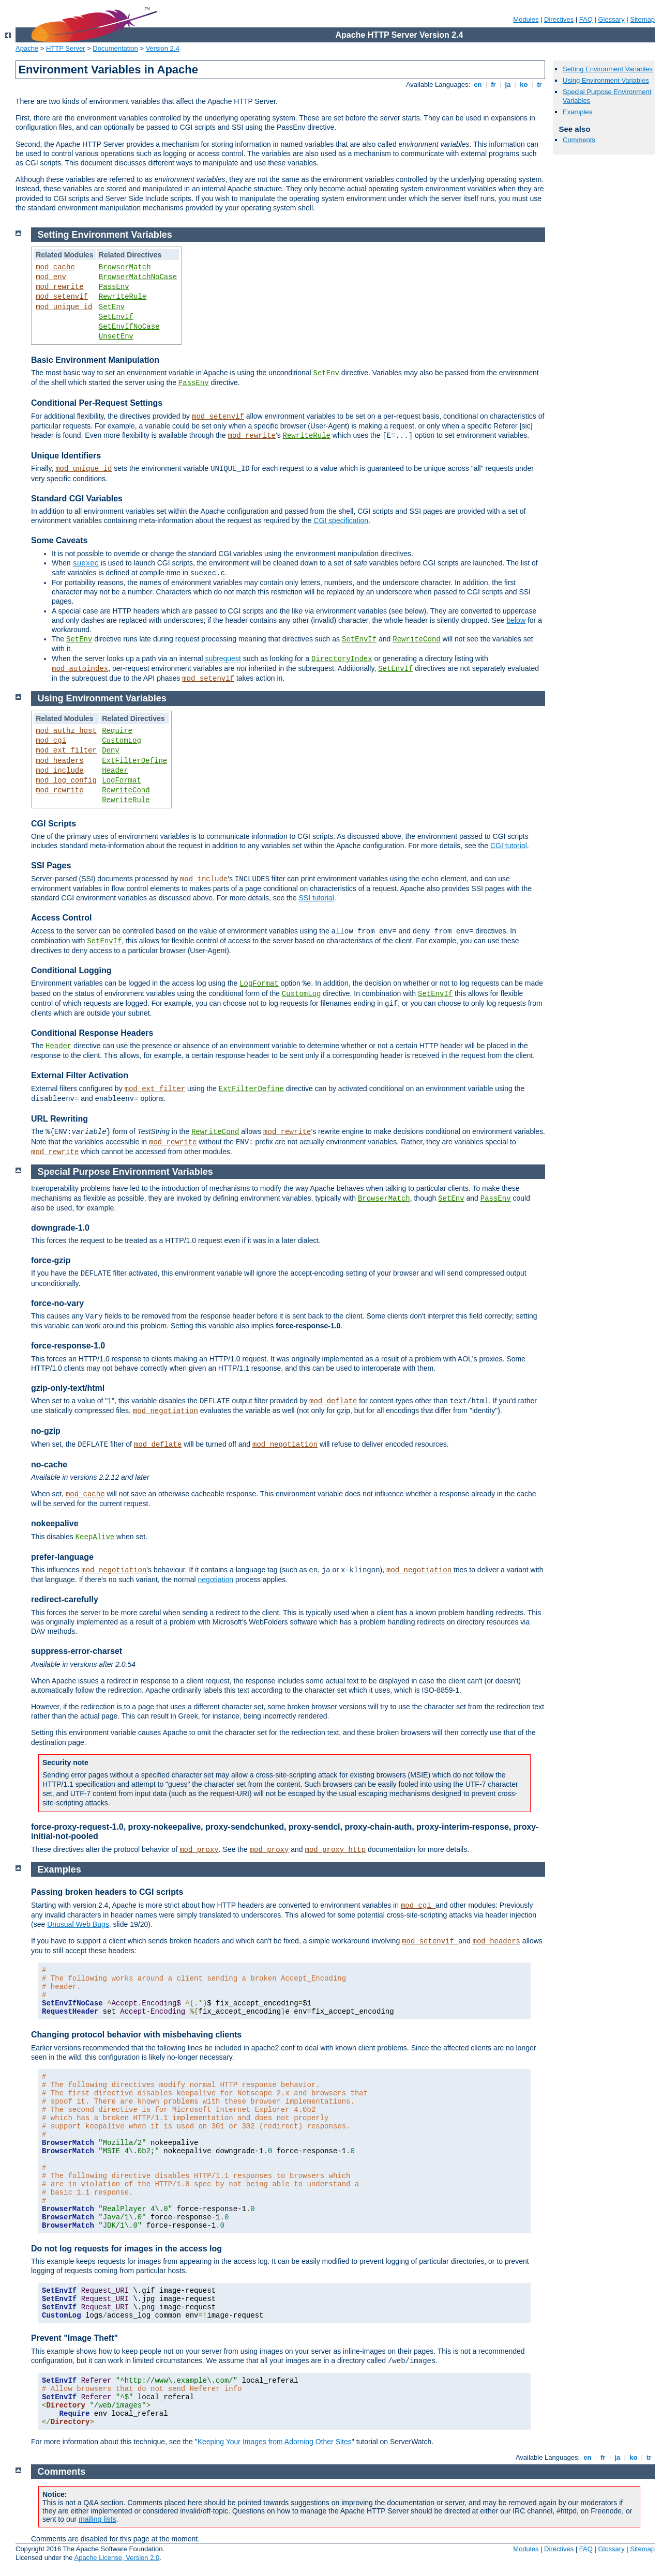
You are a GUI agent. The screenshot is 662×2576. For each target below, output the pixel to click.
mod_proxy (199, 1850)
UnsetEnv (116, 336)
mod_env (51, 277)
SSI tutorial (316, 898)
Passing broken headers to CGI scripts (107, 1892)
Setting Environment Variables (608, 69)
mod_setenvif (62, 297)
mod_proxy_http (335, 1850)
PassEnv (114, 287)
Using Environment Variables (606, 80)
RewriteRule (122, 297)
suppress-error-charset (76, 1651)
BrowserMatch (125, 267)
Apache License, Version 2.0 (116, 2558)
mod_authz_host (66, 731)
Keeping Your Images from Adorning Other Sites (275, 2441)
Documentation (115, 48)
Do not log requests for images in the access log (126, 2248)
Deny (110, 750)
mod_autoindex (80, 669)
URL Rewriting (59, 1118)
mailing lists (97, 2519)
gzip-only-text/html (67, 1388)
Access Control (61, 917)
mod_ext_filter (66, 750)
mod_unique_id (64, 307)
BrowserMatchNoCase (138, 277)
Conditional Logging (71, 970)
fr (493, 84)
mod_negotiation (165, 1411)
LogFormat (121, 780)
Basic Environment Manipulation (95, 360)
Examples (577, 112)
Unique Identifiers (66, 455)
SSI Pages (51, 865)
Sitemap (642, 19)
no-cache (49, 1464)
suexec (85, 563)
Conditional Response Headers (92, 1033)
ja (508, 84)
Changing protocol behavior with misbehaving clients (136, 2034)
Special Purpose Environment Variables (125, 1172)
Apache (27, 48)
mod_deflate (333, 1401)
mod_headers (59, 761)
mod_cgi (51, 741)
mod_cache (55, 267)
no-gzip (46, 1431)
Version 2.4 (162, 48)
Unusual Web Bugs (78, 1924)
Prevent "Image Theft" (74, 2338)
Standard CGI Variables (77, 498)
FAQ (586, 19)
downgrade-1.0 (60, 1227)
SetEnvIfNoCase (129, 327)
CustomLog (121, 741)
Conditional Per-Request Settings (96, 402)
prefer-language (62, 1557)
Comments (579, 140)
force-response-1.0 (68, 1345)
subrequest (223, 658)
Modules (525, 19)
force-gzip (50, 1260)
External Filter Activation (79, 1075)
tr (539, 84)
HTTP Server (65, 48)
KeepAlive (95, 1537)
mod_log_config (66, 780)
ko (524, 84)
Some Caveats (59, 540)
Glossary (611, 19)
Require (117, 731)
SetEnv (112, 307)
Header (115, 770)
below (515, 620)
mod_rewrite (59, 287)
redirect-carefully (64, 1599)
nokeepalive (55, 1523)
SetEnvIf (116, 317)
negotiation (216, 1579)
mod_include (59, 770)
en (478, 84)
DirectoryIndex (341, 659)
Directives (559, 19)
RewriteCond (416, 639)
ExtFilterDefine (134, 761)
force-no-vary (57, 1303)
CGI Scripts (53, 823)
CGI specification (340, 520)
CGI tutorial (508, 845)
